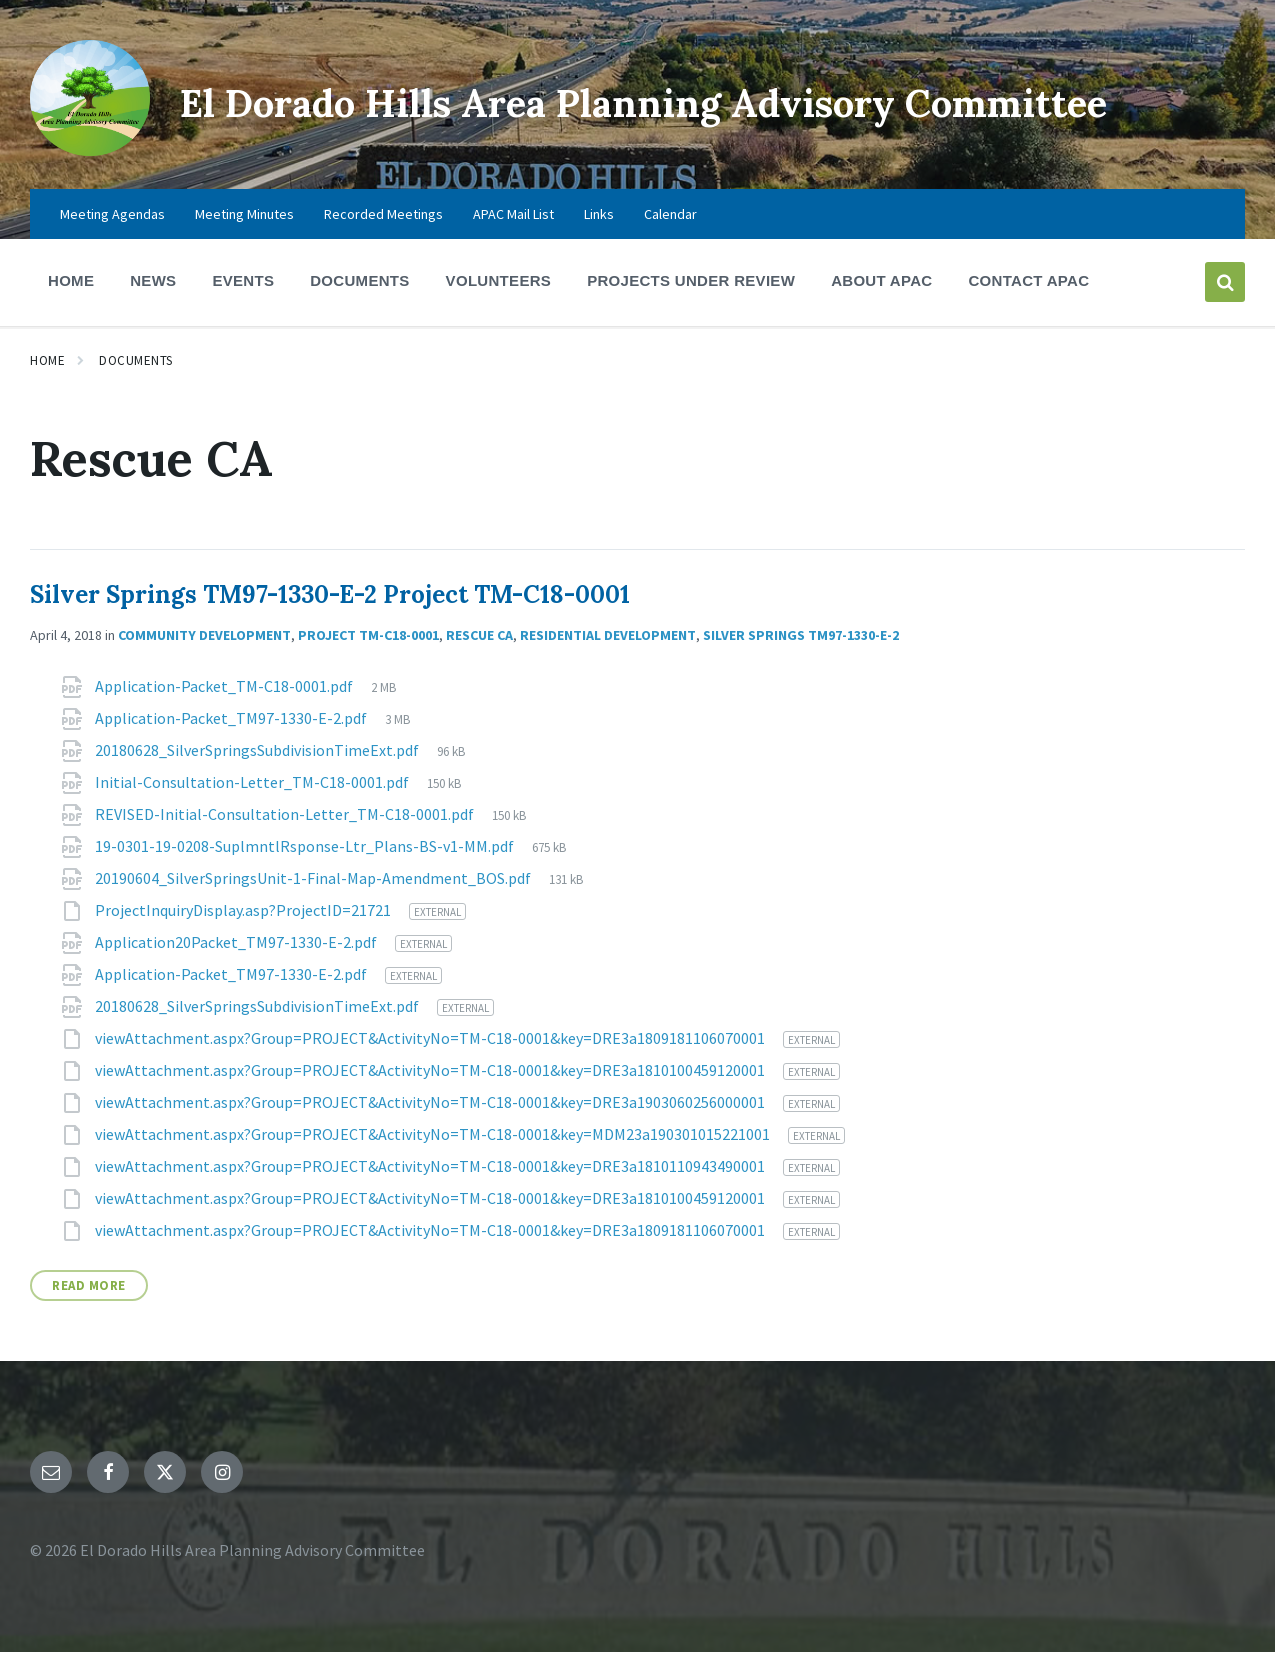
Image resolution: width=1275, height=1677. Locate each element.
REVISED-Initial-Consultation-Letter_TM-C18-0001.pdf (286, 839)
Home (47, 385)
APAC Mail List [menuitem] (513, 239)
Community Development (204, 660)
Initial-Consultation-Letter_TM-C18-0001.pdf (253, 807)
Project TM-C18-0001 (368, 660)
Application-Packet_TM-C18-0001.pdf (225, 711)
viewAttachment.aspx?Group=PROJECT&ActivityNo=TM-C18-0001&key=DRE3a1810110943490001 (431, 1191)
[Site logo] (83, 156)
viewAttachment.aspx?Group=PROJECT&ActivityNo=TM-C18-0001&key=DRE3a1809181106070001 (431, 1063)
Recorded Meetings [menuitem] (383, 239)
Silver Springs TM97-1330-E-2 (801, 660)
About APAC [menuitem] (881, 305)
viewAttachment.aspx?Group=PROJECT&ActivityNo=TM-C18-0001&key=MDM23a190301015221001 (434, 1159)
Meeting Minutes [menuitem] (244, 239)
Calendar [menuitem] (670, 239)
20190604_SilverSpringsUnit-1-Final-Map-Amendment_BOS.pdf (314, 903)
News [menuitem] (153, 305)
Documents (136, 385)
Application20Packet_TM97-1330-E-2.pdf (237, 967)
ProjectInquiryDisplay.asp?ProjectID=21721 (244, 935)
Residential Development (608, 660)
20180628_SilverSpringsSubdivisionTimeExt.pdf (258, 775)
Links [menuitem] (599, 239)
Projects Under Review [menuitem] (691, 305)
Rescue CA (479, 660)
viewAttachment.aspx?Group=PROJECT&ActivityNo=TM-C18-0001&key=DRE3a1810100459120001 (431, 1095)
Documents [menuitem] (359, 305)
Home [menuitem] (71, 305)
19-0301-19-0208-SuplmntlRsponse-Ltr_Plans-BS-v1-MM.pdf (306, 871)
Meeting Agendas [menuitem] (112, 239)
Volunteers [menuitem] (499, 305)
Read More (89, 1310)
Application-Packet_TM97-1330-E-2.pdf (232, 743)
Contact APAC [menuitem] (1028, 305)
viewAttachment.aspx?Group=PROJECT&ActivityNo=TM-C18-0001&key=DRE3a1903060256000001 (431, 1127)
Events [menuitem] (243, 305)
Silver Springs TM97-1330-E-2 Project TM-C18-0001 (330, 619)
